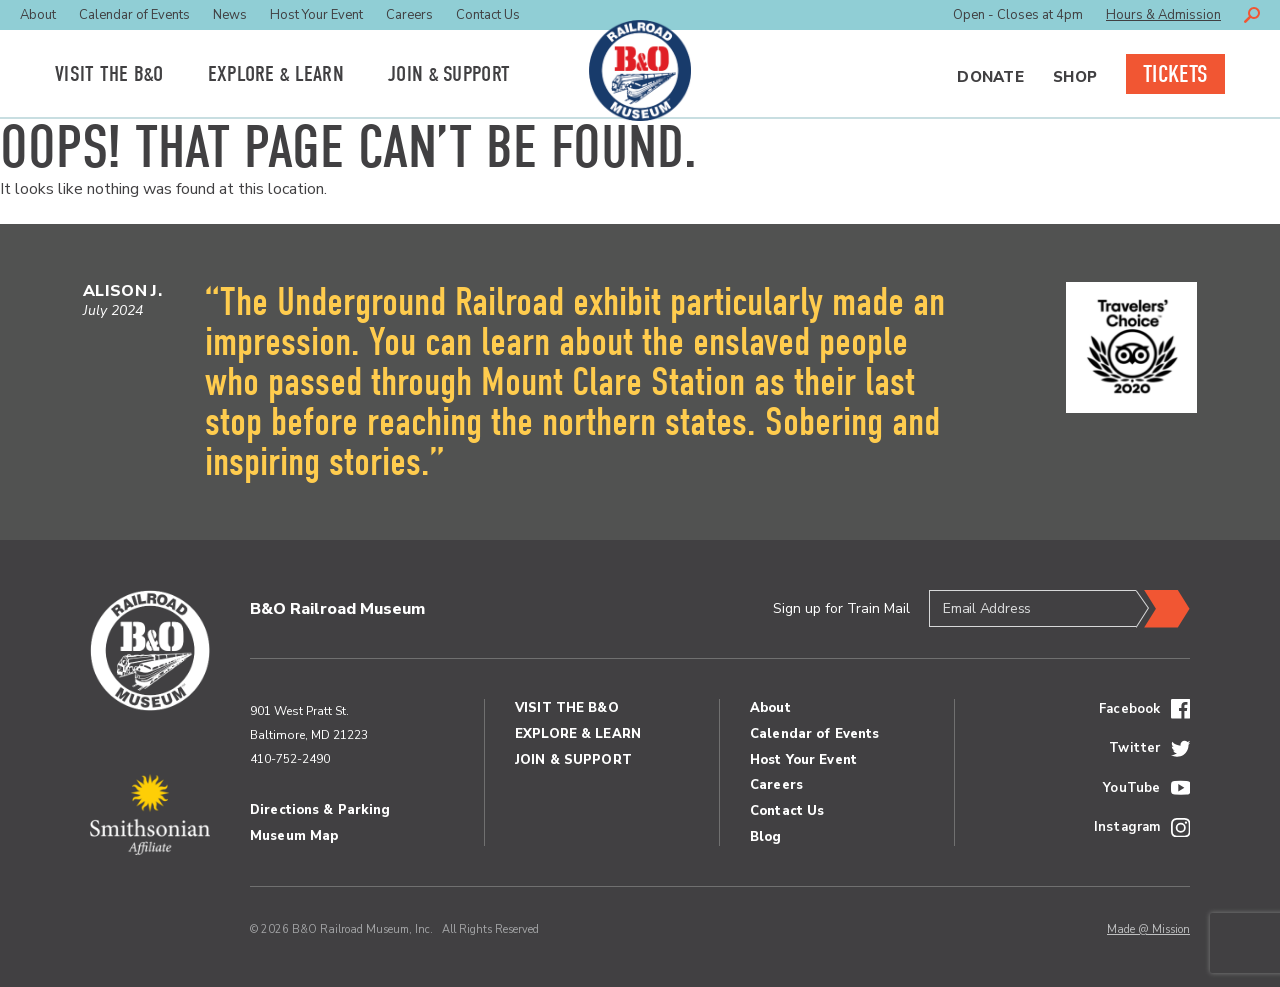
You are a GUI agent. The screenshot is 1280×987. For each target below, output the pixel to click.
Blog (766, 837)
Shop (1075, 77)
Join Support (449, 74)
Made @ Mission (1148, 929)
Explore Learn (276, 74)
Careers (409, 15)
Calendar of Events (134, 15)
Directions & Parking (320, 810)
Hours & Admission (1163, 15)
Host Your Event (316, 15)
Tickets (1175, 74)
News (230, 15)
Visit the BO (109, 74)
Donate (990, 77)
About (38, 15)
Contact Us (488, 15)
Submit (1163, 609)
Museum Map (294, 836)
